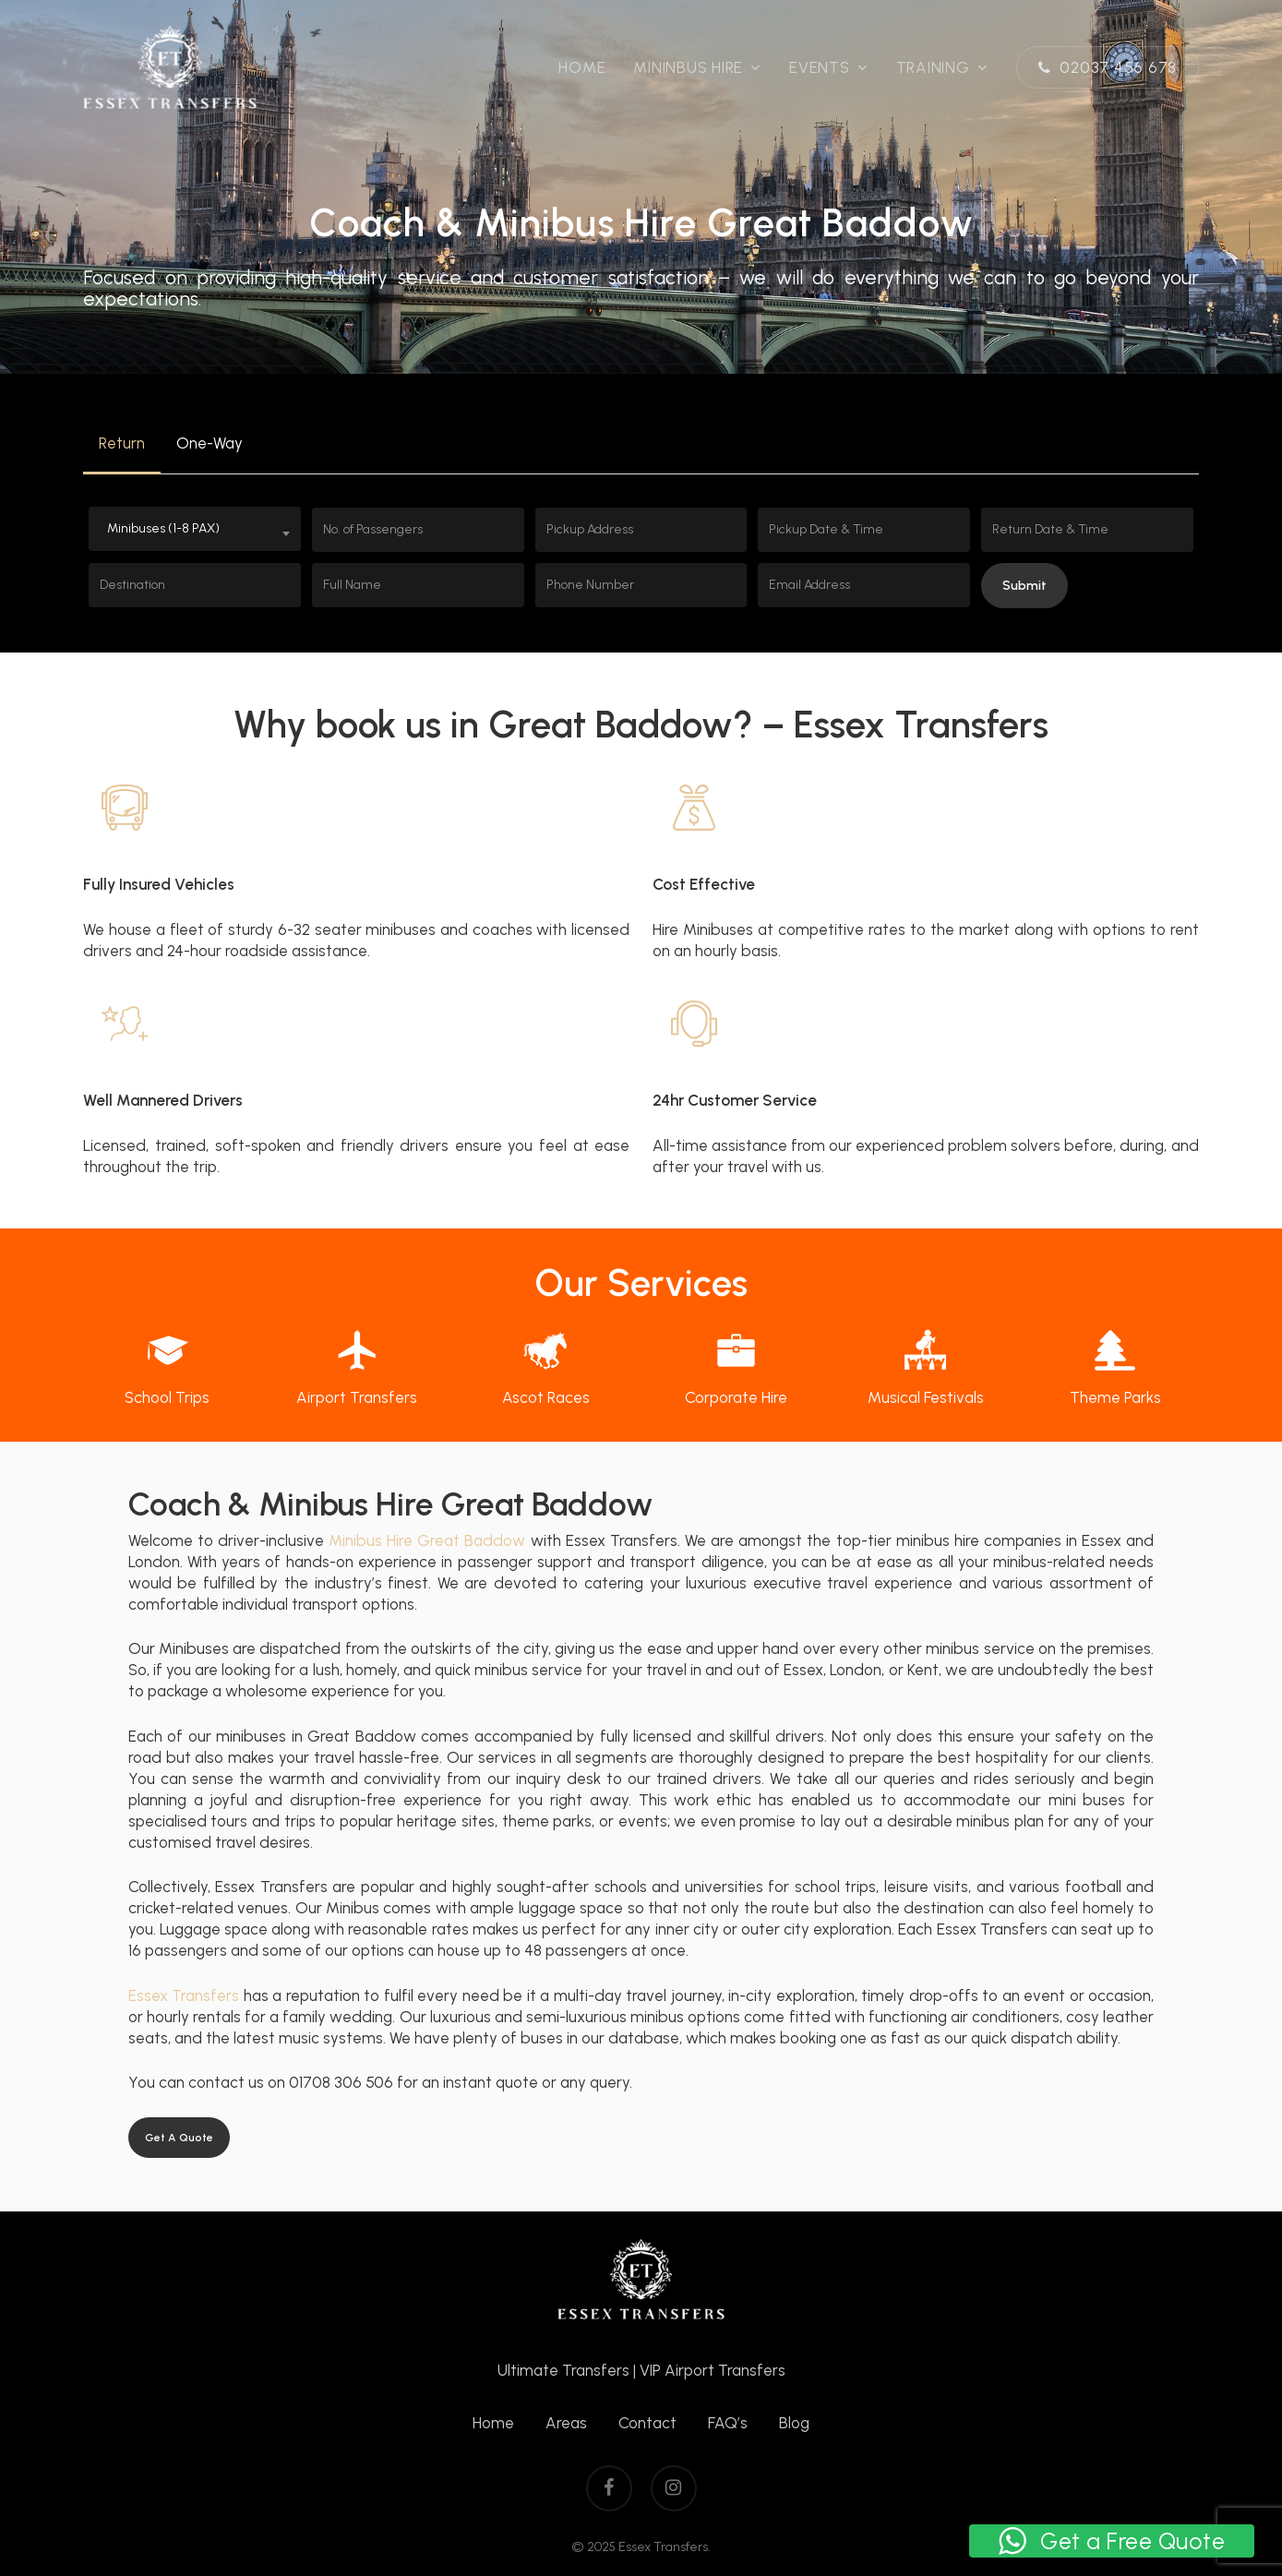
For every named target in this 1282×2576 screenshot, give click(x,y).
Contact (647, 2423)
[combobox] (195, 529)
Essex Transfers (184, 1995)
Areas (566, 2423)
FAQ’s (728, 2423)
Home (493, 2423)
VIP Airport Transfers (712, 2370)
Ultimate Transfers (563, 2370)
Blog (794, 2423)
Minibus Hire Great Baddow (427, 1540)
